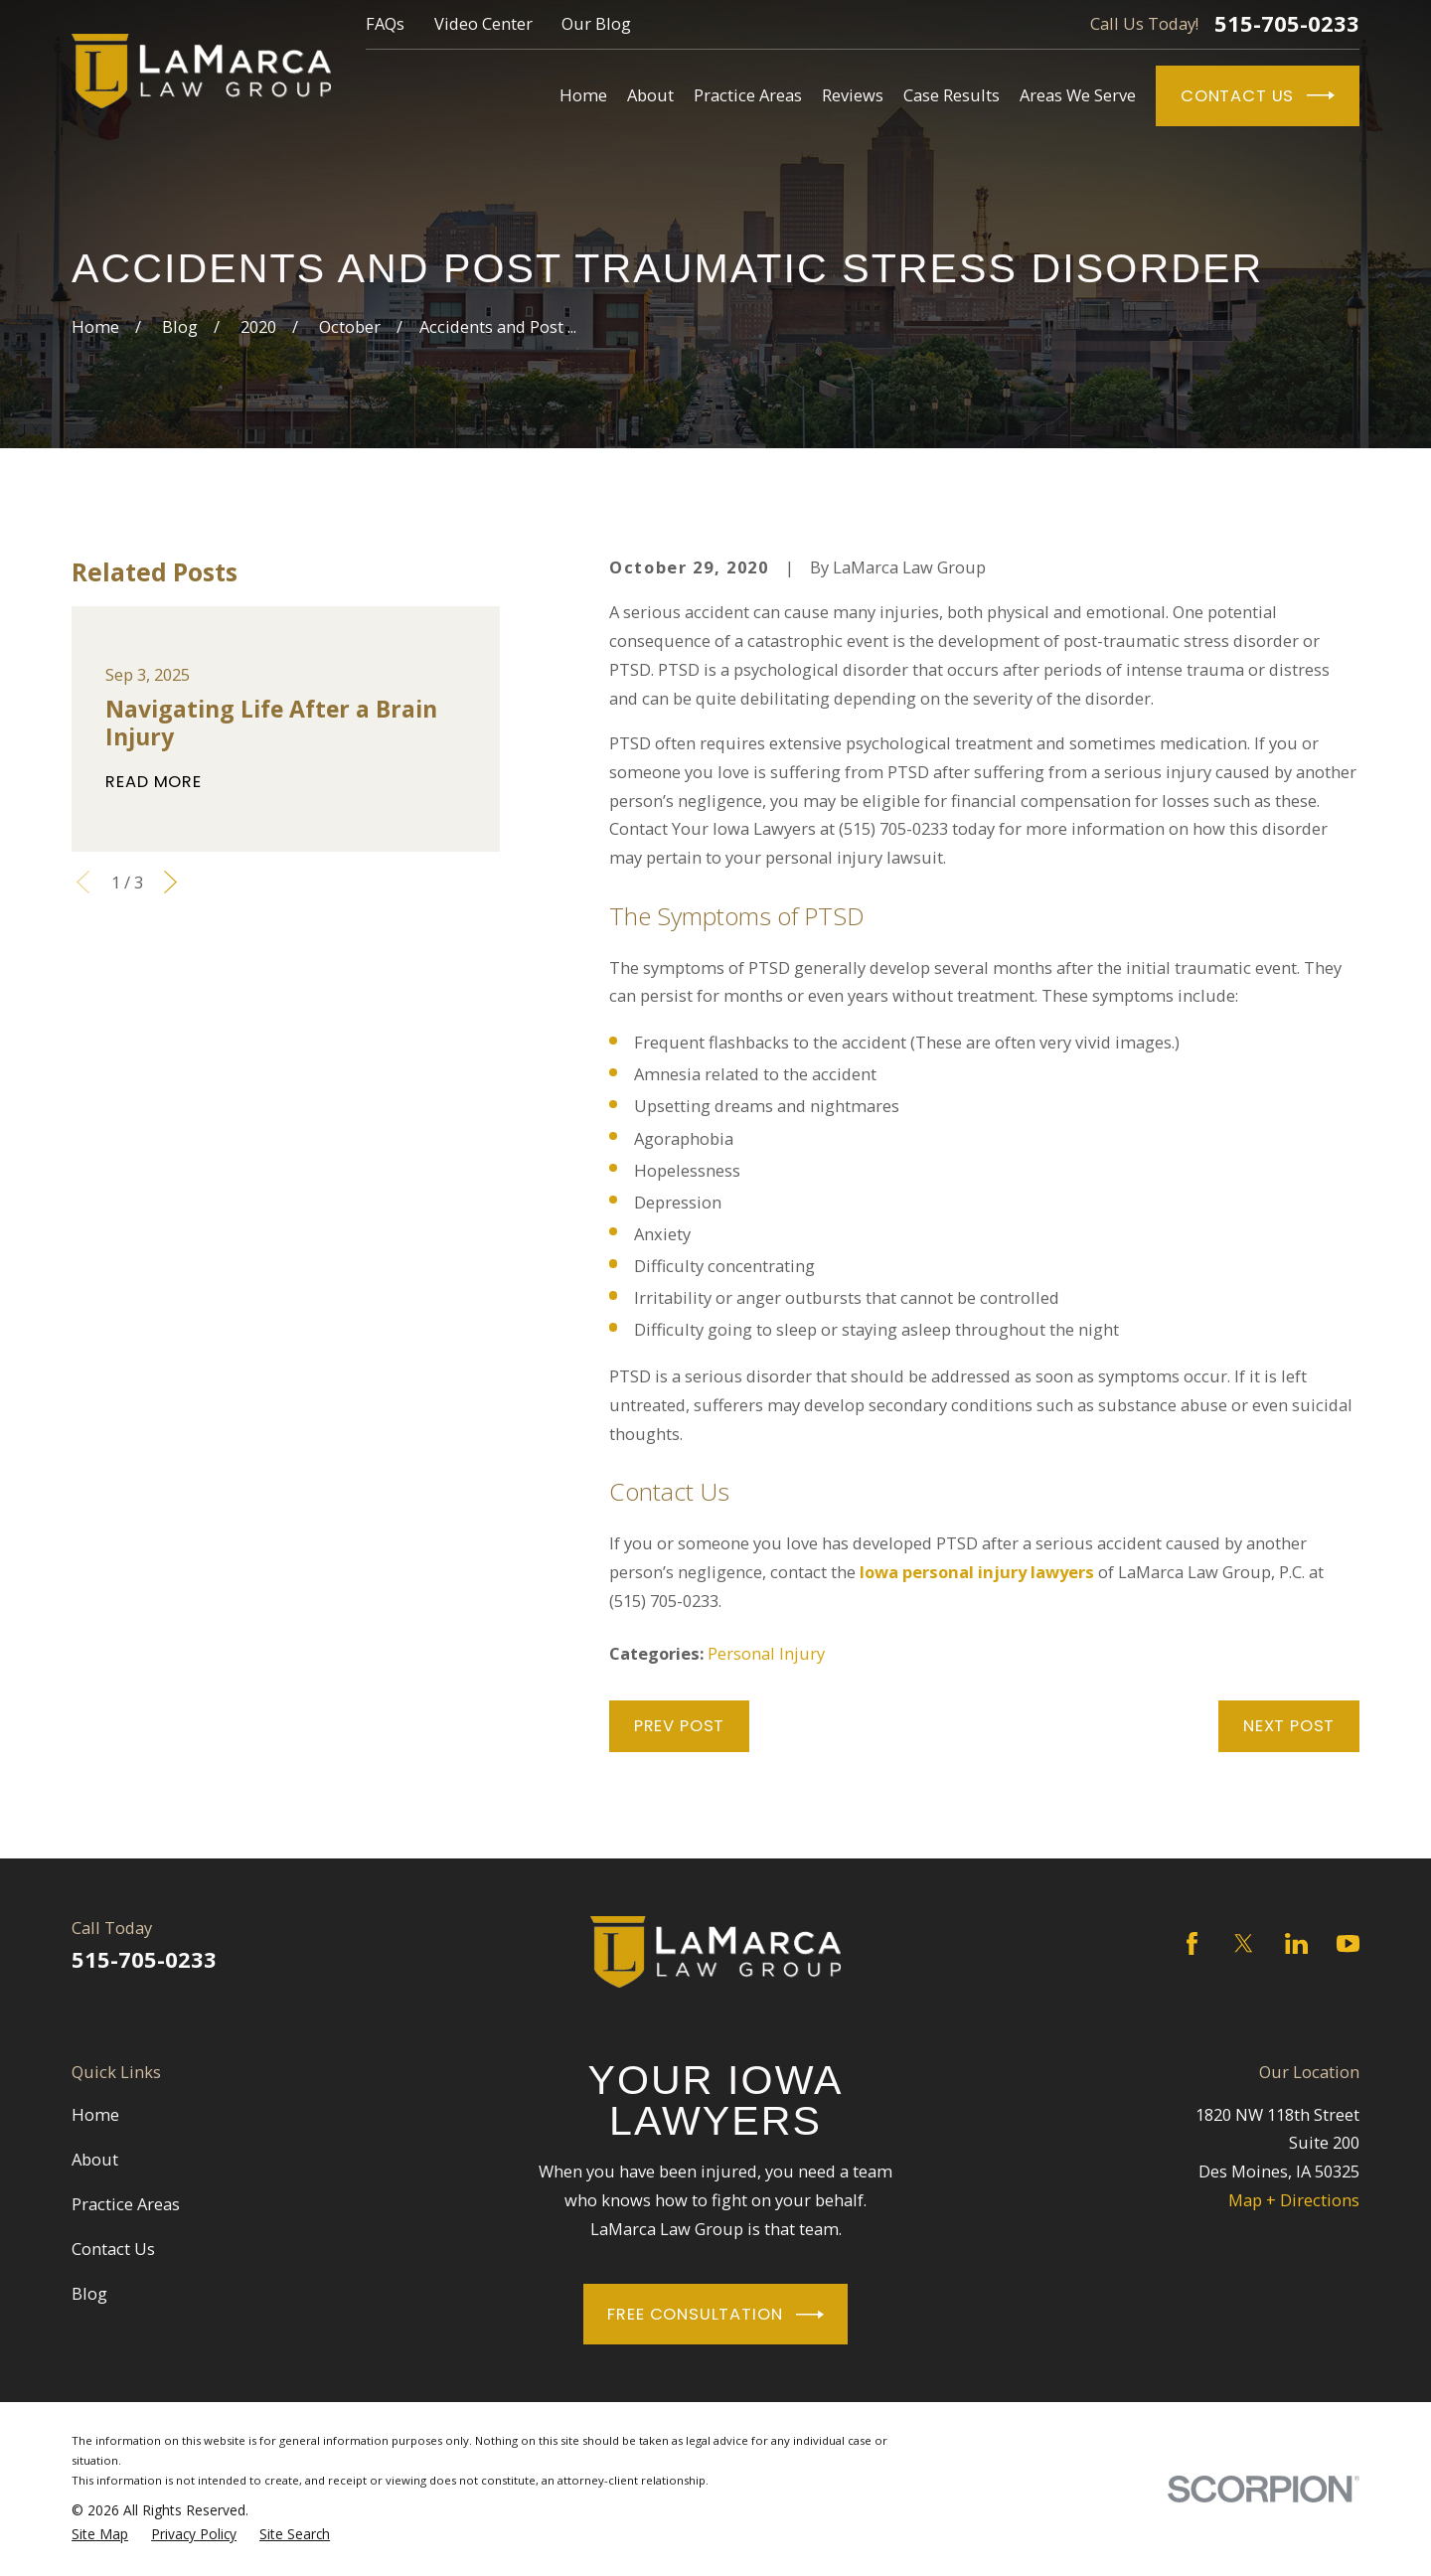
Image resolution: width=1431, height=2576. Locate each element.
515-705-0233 (1286, 24)
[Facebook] (1192, 1943)
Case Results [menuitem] (951, 94)
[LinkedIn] (1296, 1943)
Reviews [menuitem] (852, 94)
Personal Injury (766, 1653)
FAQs (385, 23)
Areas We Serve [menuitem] (1078, 94)
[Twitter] (1243, 1943)
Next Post (1289, 1725)
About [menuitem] (650, 94)
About (95, 2159)
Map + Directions (1293, 2199)
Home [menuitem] (583, 94)
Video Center (483, 23)
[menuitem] (100, 2534)
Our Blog (596, 23)
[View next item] (170, 882)
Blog (89, 2293)
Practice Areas (126, 2203)
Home (95, 2114)
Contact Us (1258, 95)
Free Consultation (715, 2315)
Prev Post (679, 1725)
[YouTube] (1348, 1943)
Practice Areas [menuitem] (748, 94)
